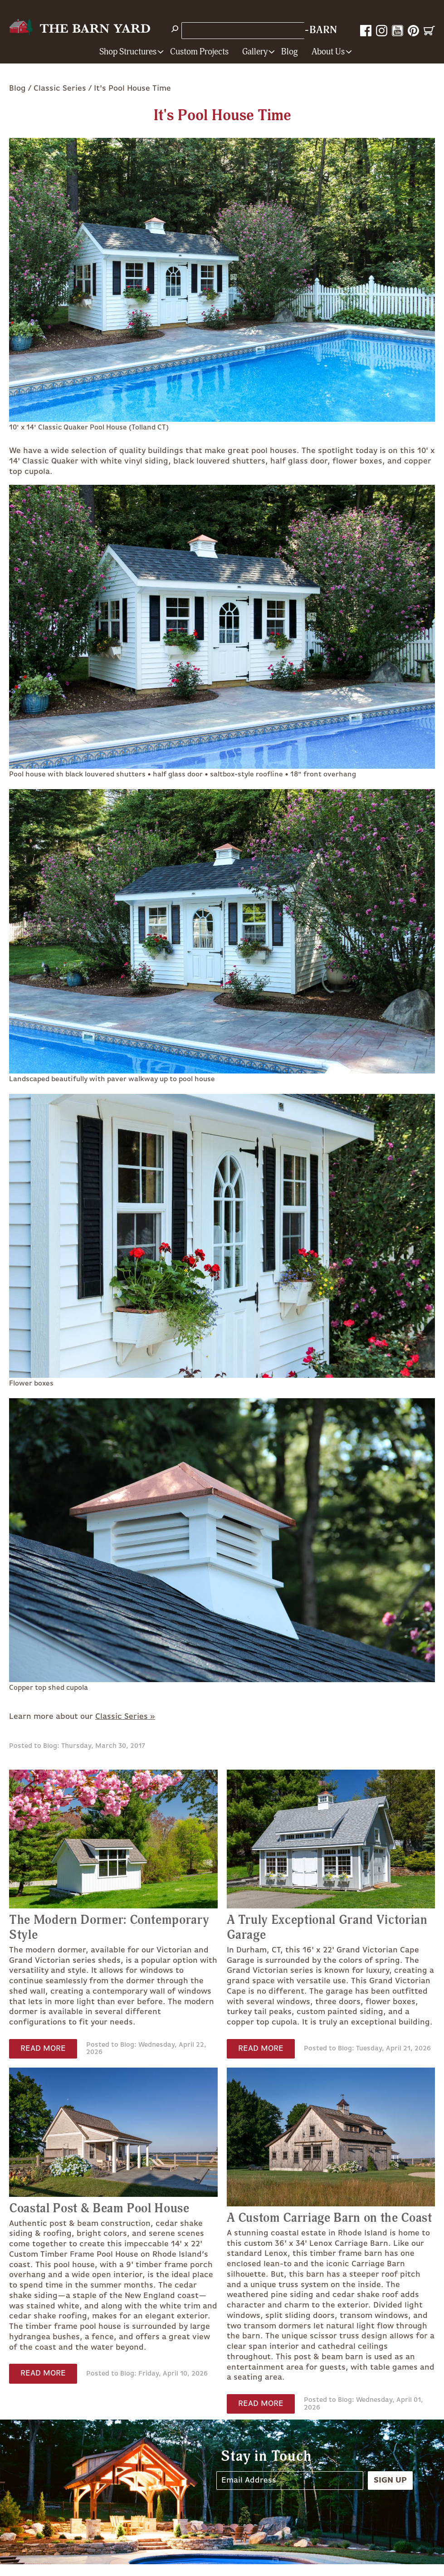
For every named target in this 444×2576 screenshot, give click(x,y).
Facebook (365, 30)
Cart (429, 30)
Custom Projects (199, 52)
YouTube (397, 30)
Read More (43, 2048)
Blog (289, 52)
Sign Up (390, 2480)
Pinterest (413, 30)
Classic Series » (125, 1716)
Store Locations (215, 30)
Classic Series (60, 88)
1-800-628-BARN (294, 30)
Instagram (381, 30)
